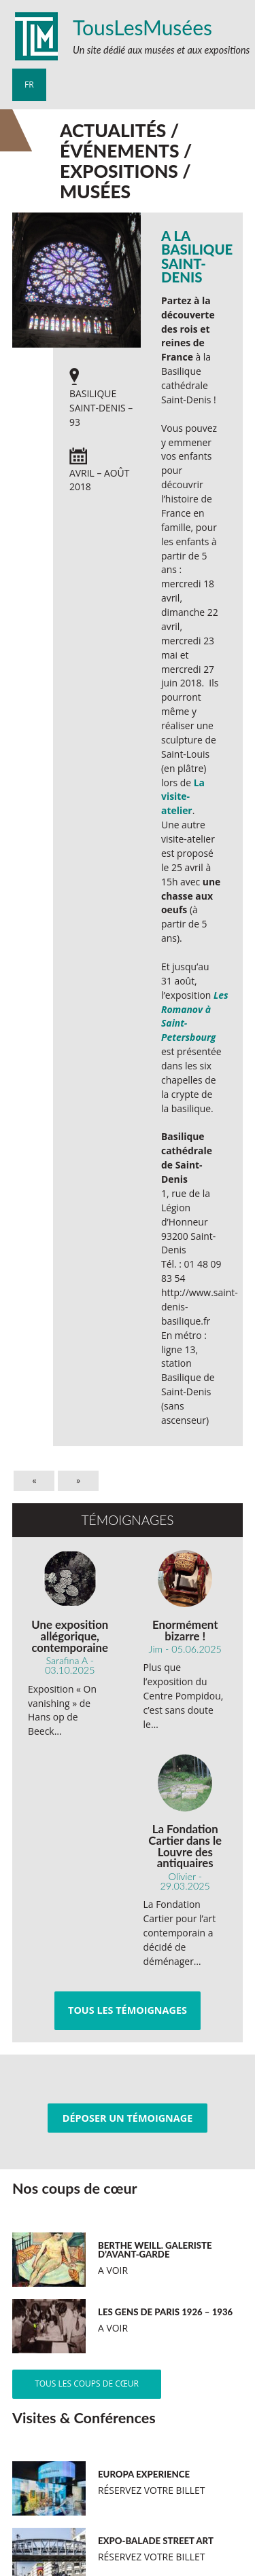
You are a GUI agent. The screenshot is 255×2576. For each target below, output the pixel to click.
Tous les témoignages (127, 2010)
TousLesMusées (142, 27)
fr (29, 84)
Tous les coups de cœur (87, 2383)
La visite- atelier (183, 796)
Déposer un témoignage (127, 2118)
